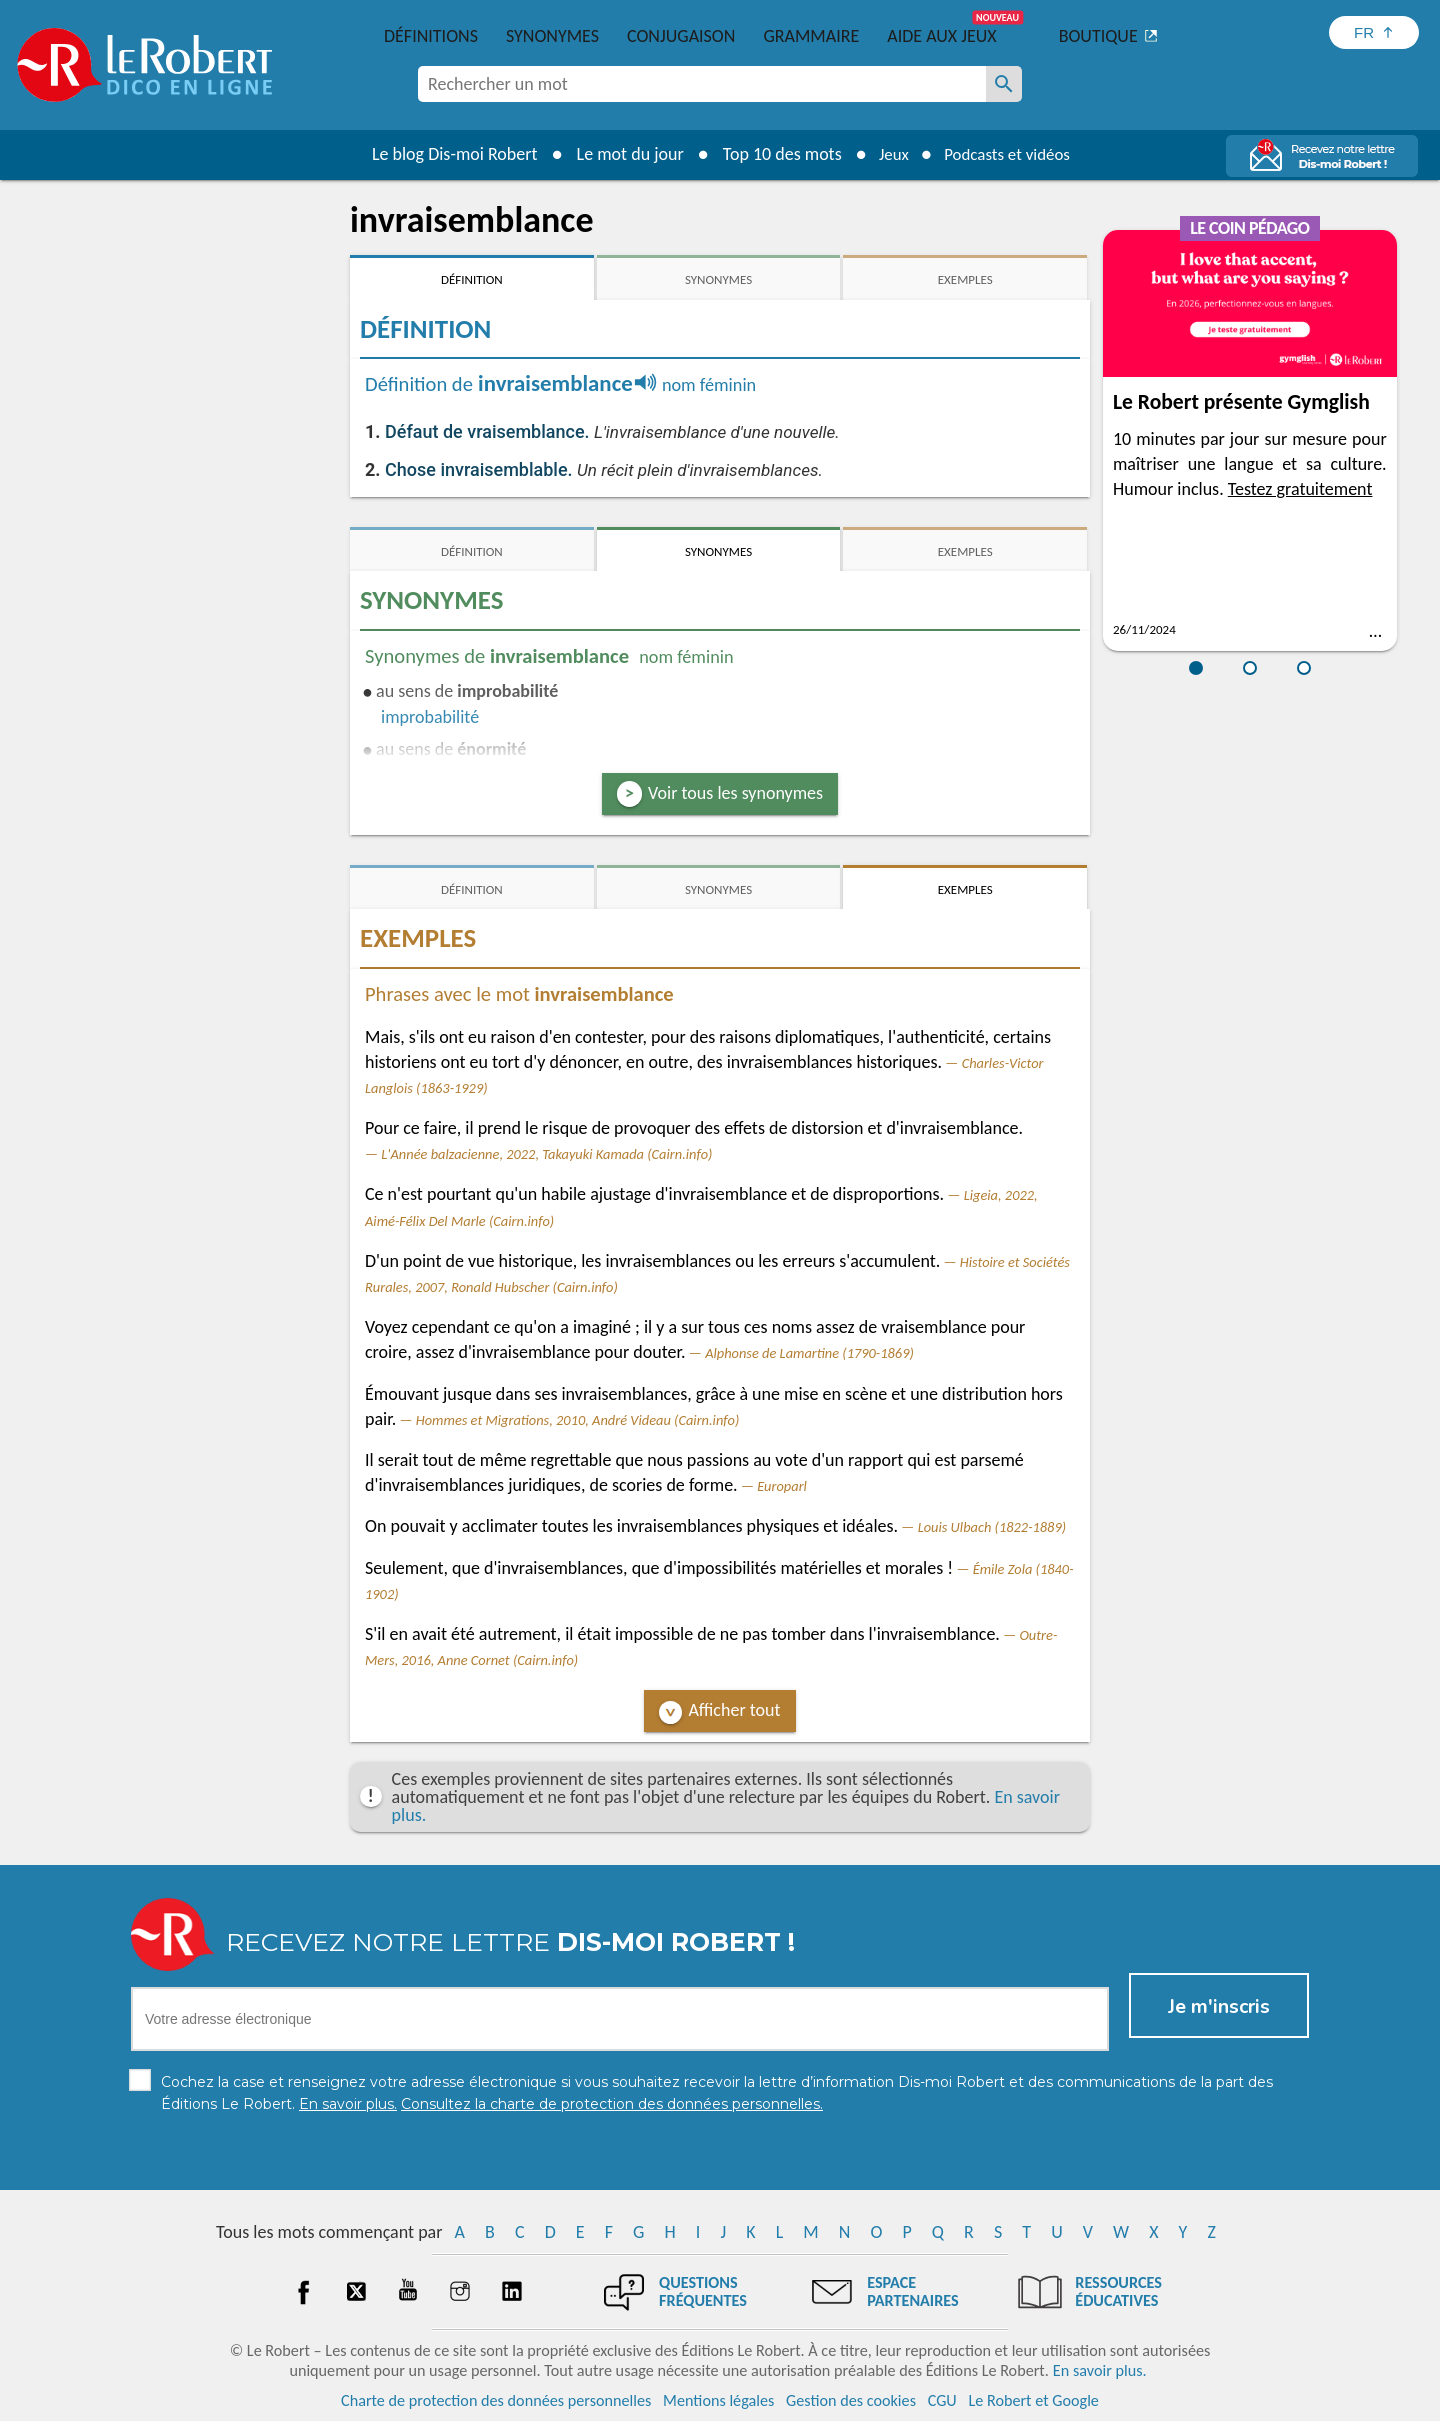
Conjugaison (681, 36)
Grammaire (811, 36)
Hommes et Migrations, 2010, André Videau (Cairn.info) (578, 1420)
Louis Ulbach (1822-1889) (992, 1527)
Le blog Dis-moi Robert (446, 154)
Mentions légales (718, 2400)
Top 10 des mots (773, 154)
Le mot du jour (621, 154)
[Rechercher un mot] (1004, 84)
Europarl (782, 1486)
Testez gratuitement (1300, 489)
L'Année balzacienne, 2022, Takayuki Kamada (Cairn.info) (546, 1154)
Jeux (888, 154)
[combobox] (702, 84)
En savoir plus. (1100, 2370)
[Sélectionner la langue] (1374, 32)
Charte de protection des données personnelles (496, 2400)
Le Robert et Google (1033, 2400)
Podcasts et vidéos (1010, 154)
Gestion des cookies (851, 2400)
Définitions (431, 36)
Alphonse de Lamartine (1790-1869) (809, 1353)
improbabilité (430, 717)
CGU (942, 2400)
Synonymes (552, 36)
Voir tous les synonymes (735, 793)
